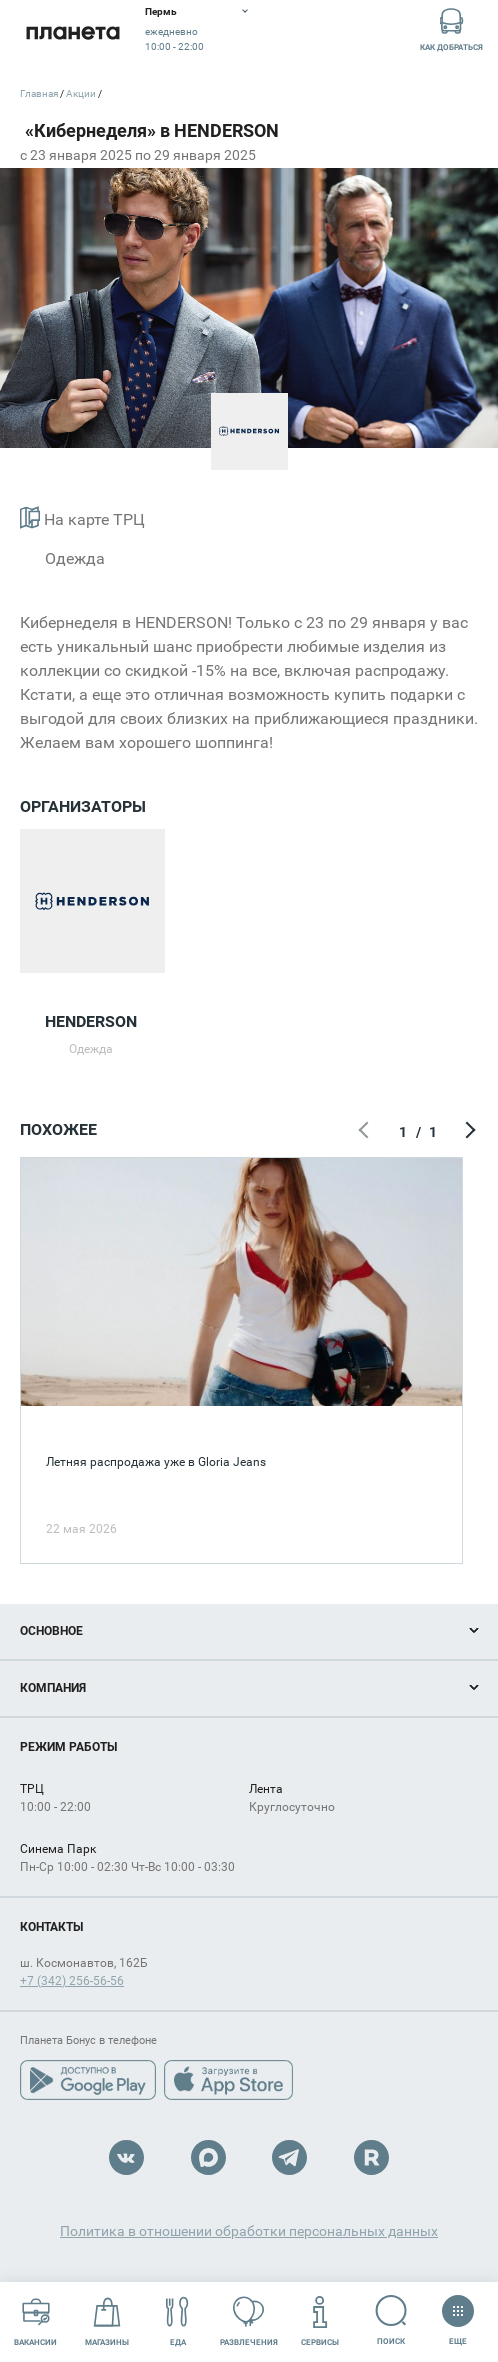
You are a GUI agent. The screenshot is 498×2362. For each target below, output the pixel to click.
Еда (177, 2321)
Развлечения (249, 2321)
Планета (72, 32)
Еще (457, 2314)
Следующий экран (468, 1132)
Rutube (371, 2157)
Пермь (161, 11)
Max (208, 2157)
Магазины (107, 2321)
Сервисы (320, 2321)
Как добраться (451, 28)
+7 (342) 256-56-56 (72, 1981)
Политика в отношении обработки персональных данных (249, 2231)
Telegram (289, 2157)
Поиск (391, 2320)
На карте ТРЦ (82, 517)
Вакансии (35, 2321)
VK (126, 2157)
